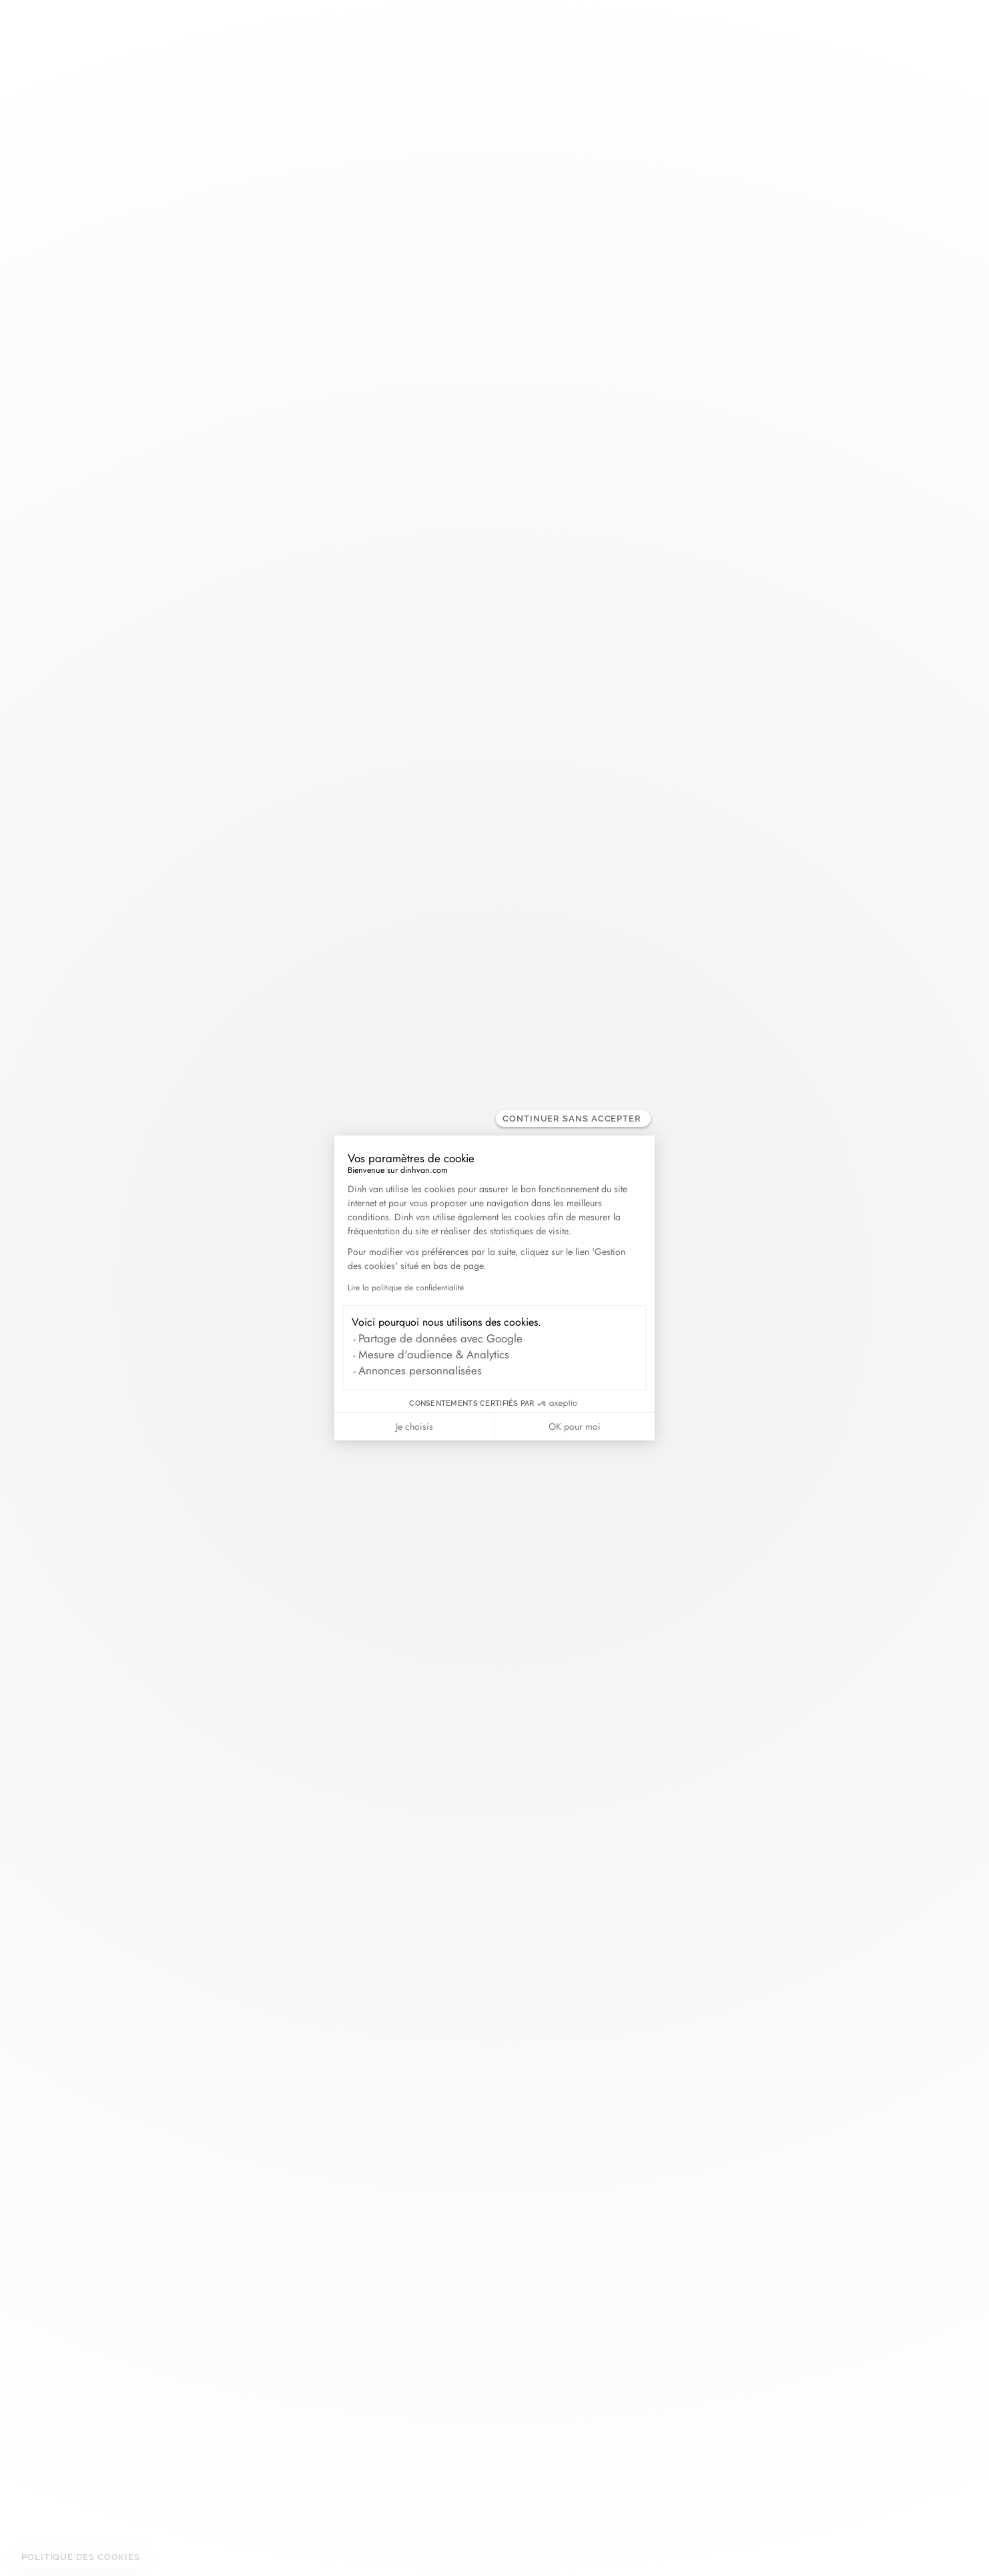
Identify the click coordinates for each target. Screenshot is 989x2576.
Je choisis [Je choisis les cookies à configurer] (414, 1426)
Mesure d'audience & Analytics (433, 1354)
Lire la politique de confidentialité (406, 1288)
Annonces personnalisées (420, 1370)
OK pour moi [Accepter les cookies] (575, 1426)
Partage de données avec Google (440, 1338)
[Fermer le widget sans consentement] (573, 1118)
